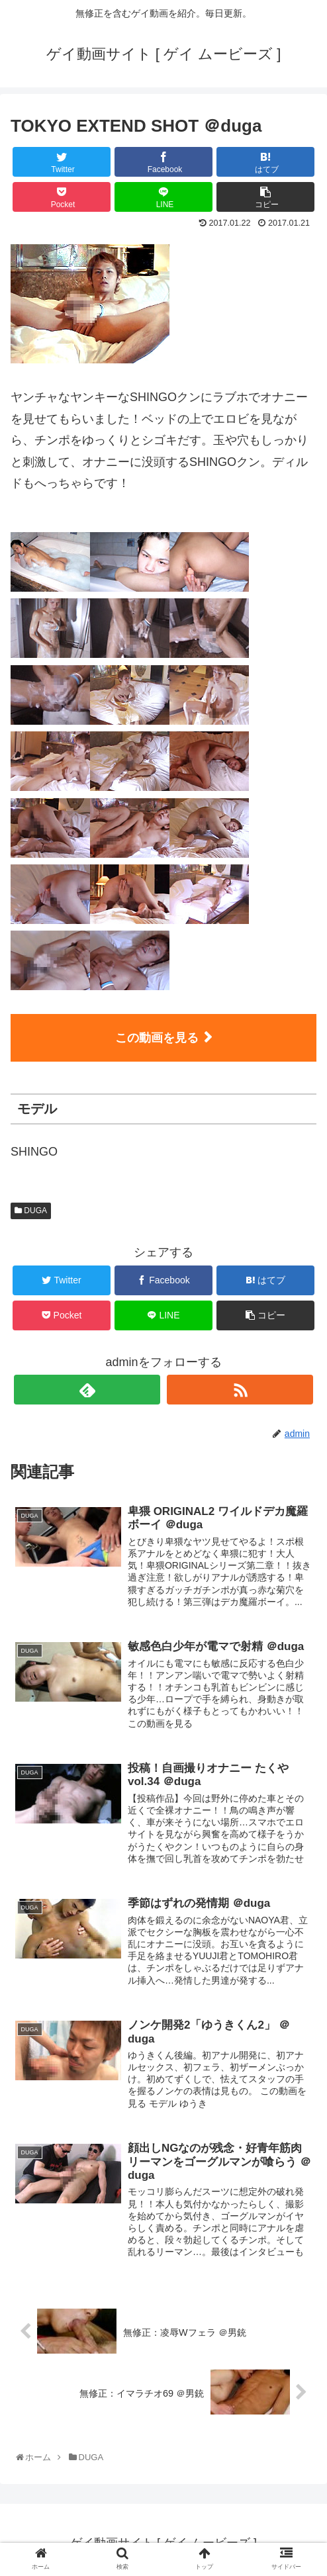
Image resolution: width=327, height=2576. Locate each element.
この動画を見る (157, 1037)
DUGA (31, 1210)
